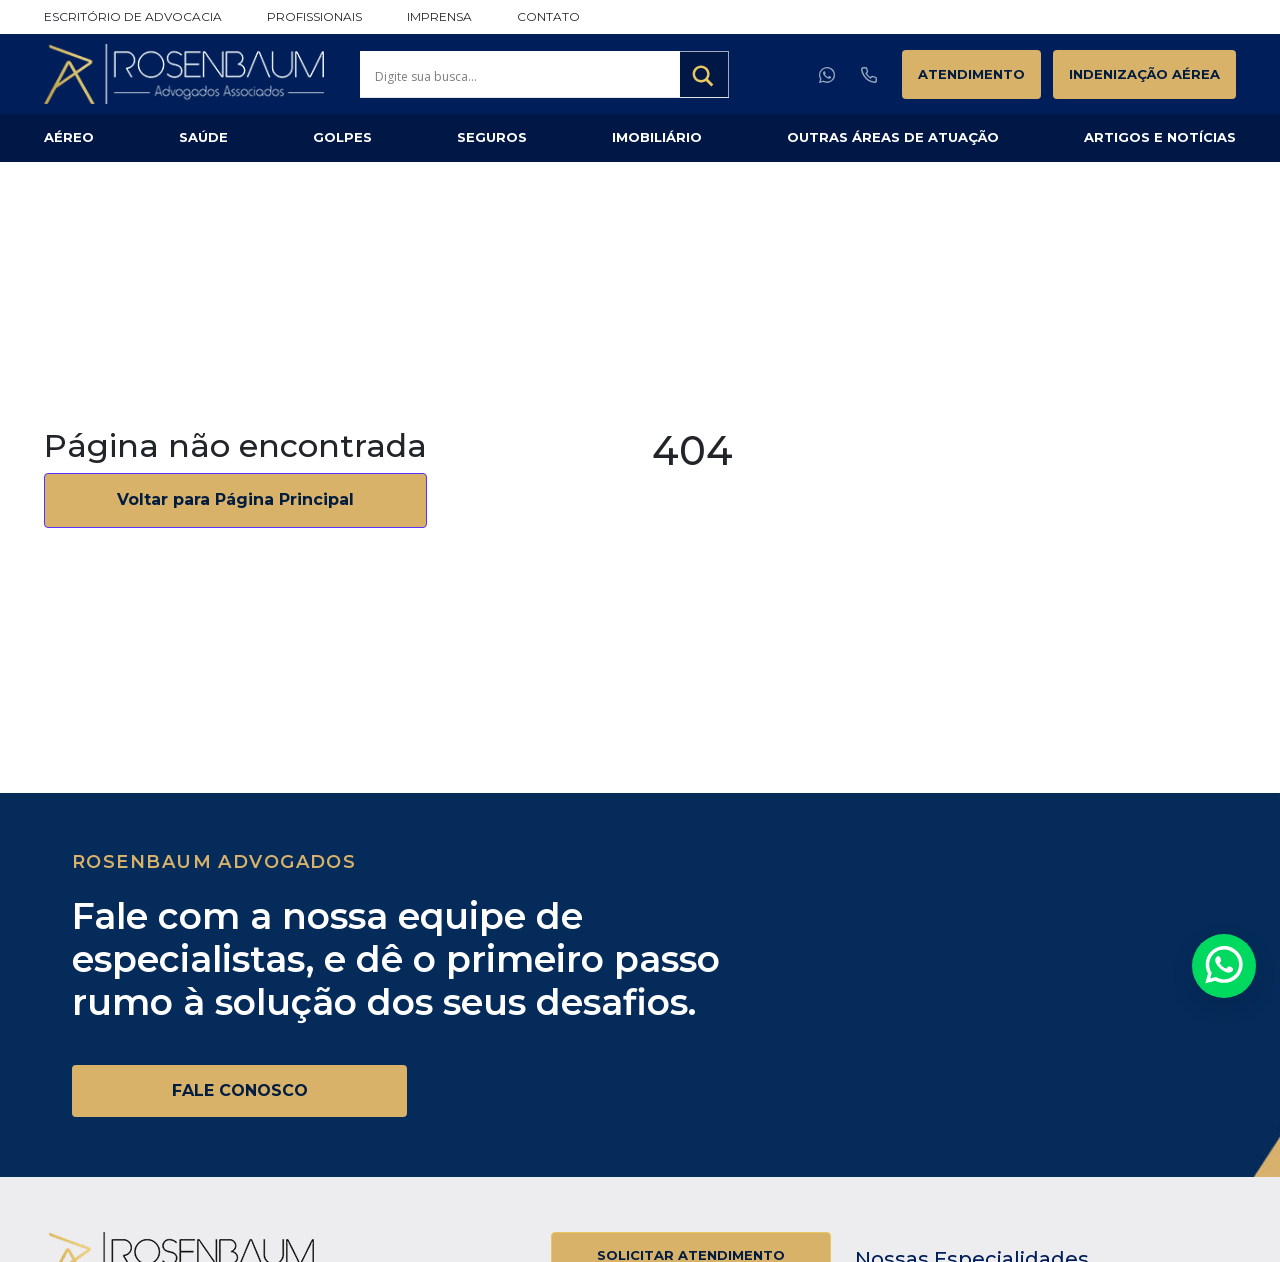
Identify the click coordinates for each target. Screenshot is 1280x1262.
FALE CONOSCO (240, 1090)
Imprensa (439, 16)
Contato (548, 16)
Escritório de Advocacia (133, 16)
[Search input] (525, 76)
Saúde (203, 137)
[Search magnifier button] (704, 76)
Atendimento (971, 74)
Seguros (492, 137)
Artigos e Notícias (1160, 137)
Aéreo (69, 137)
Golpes (342, 137)
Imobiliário (657, 137)
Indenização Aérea (1144, 74)
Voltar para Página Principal (235, 499)
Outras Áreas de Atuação (893, 137)
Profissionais (314, 16)
